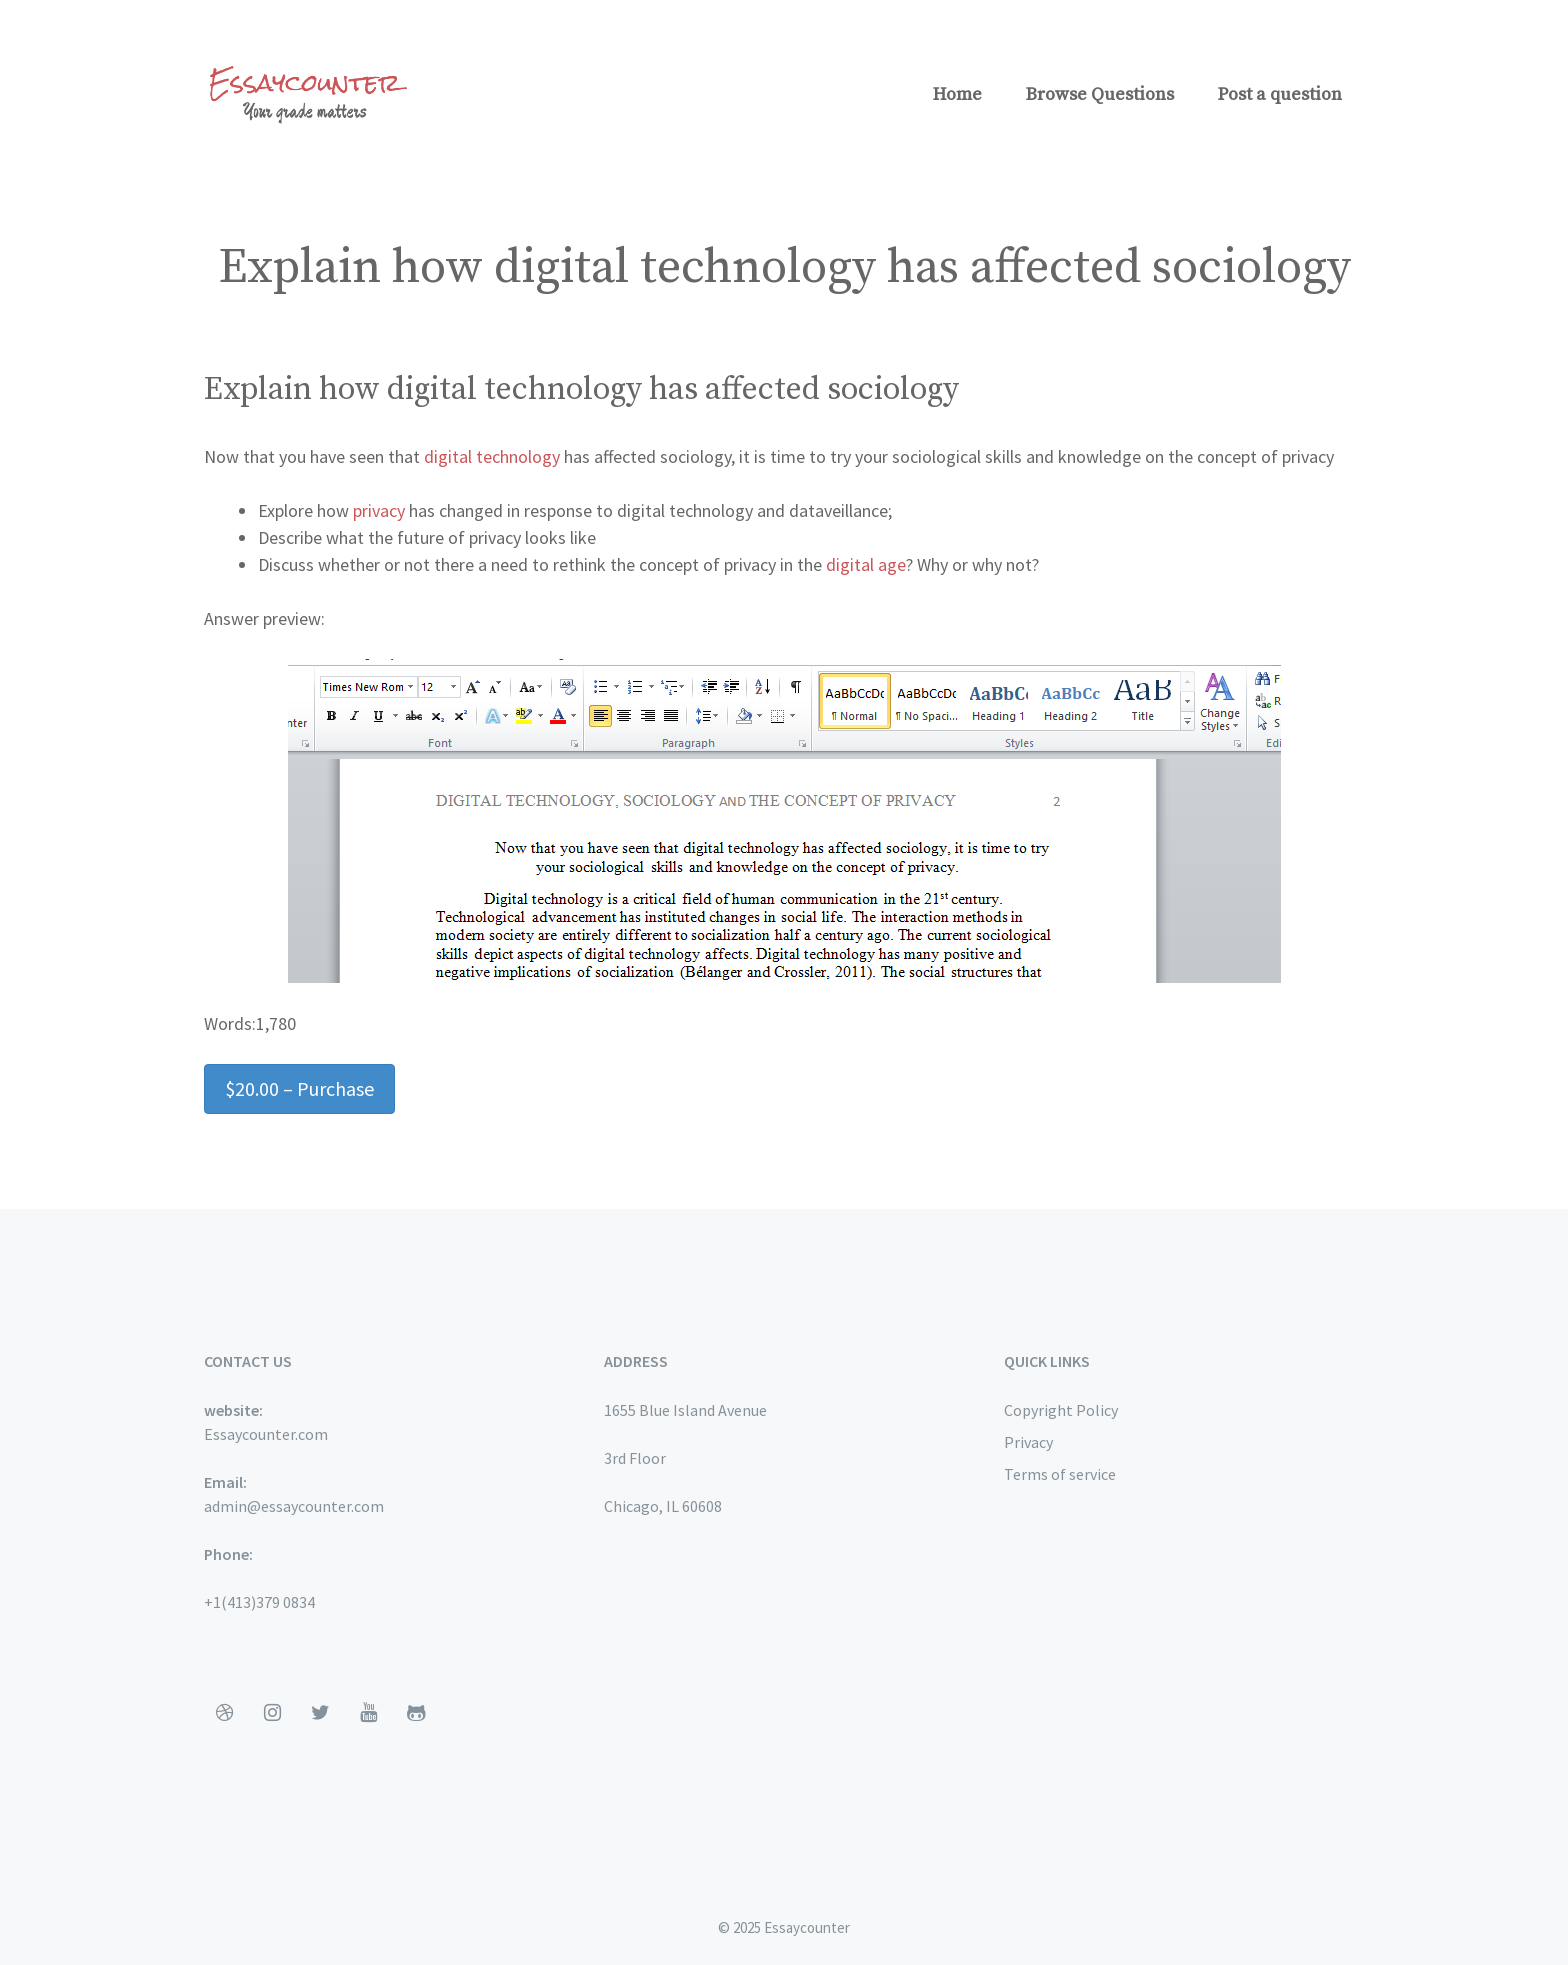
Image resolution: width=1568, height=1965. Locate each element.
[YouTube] (368, 1713)
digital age (864, 564)
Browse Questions (1100, 94)
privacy (379, 510)
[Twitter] (320, 1713)
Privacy (1028, 1442)
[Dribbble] (224, 1713)
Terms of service (1060, 1474)
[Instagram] (272, 1713)
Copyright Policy (1061, 1410)
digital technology (492, 456)
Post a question (1280, 94)
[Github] (416, 1713)
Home (957, 94)
